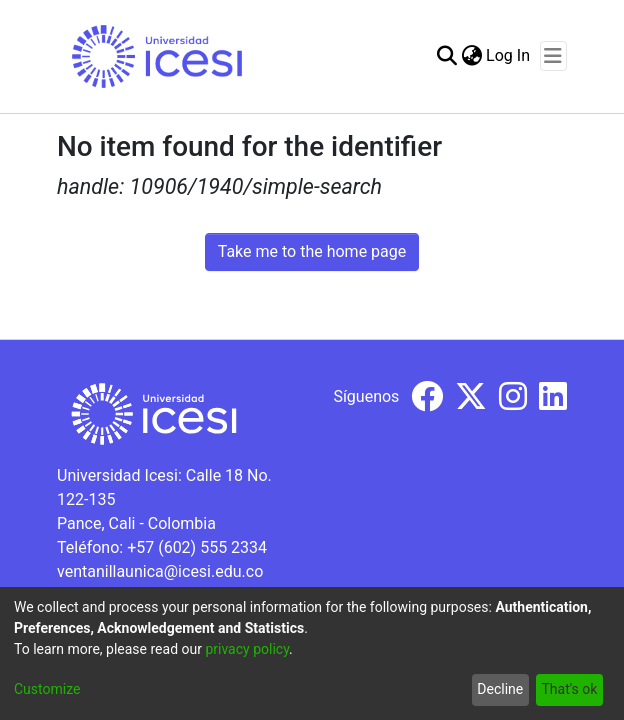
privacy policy (247, 649)
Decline (500, 689)
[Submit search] (446, 56)
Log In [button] (509, 55)
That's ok (569, 689)
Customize (47, 689)
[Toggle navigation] (553, 56)
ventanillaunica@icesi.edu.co (160, 571)
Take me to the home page (312, 251)
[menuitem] (471, 56)
